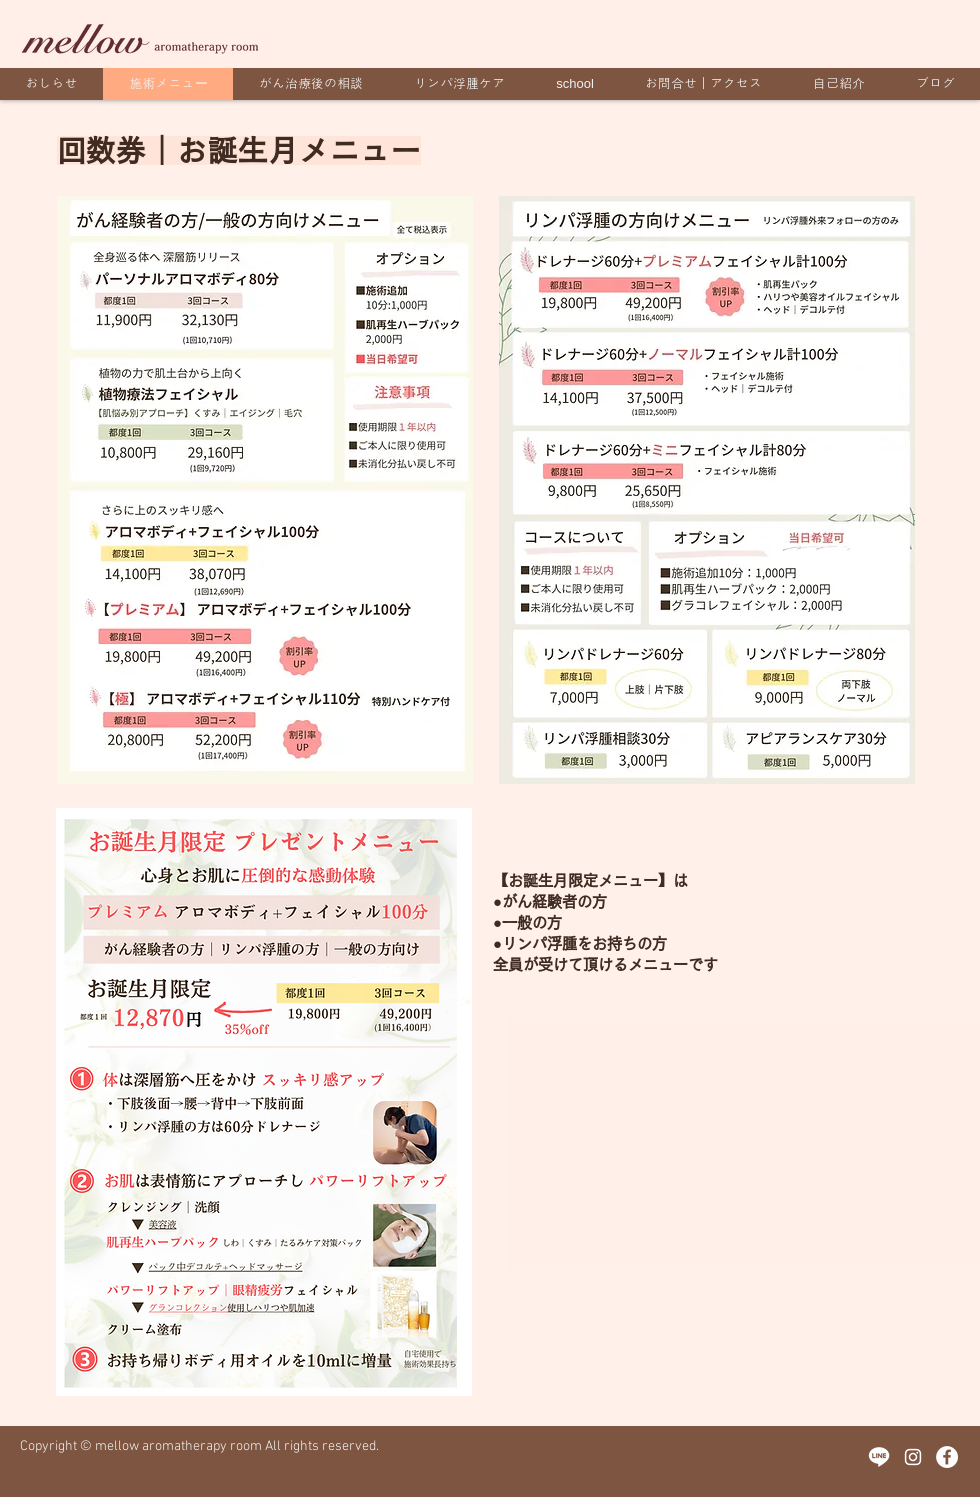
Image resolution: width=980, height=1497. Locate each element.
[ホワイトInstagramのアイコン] (913, 1457)
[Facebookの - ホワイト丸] (947, 1457)
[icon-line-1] (879, 1457)
